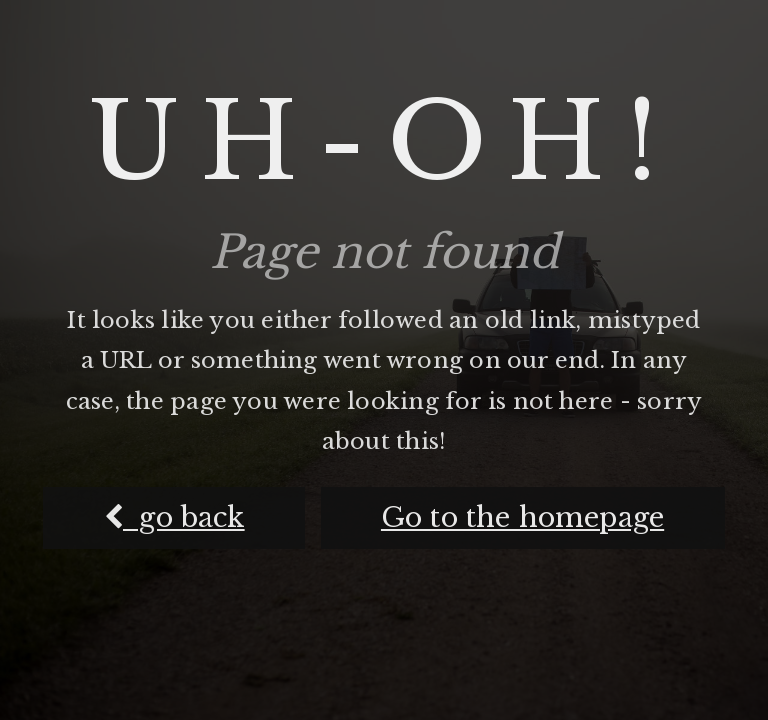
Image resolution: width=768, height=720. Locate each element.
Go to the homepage (522, 517)
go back (174, 517)
